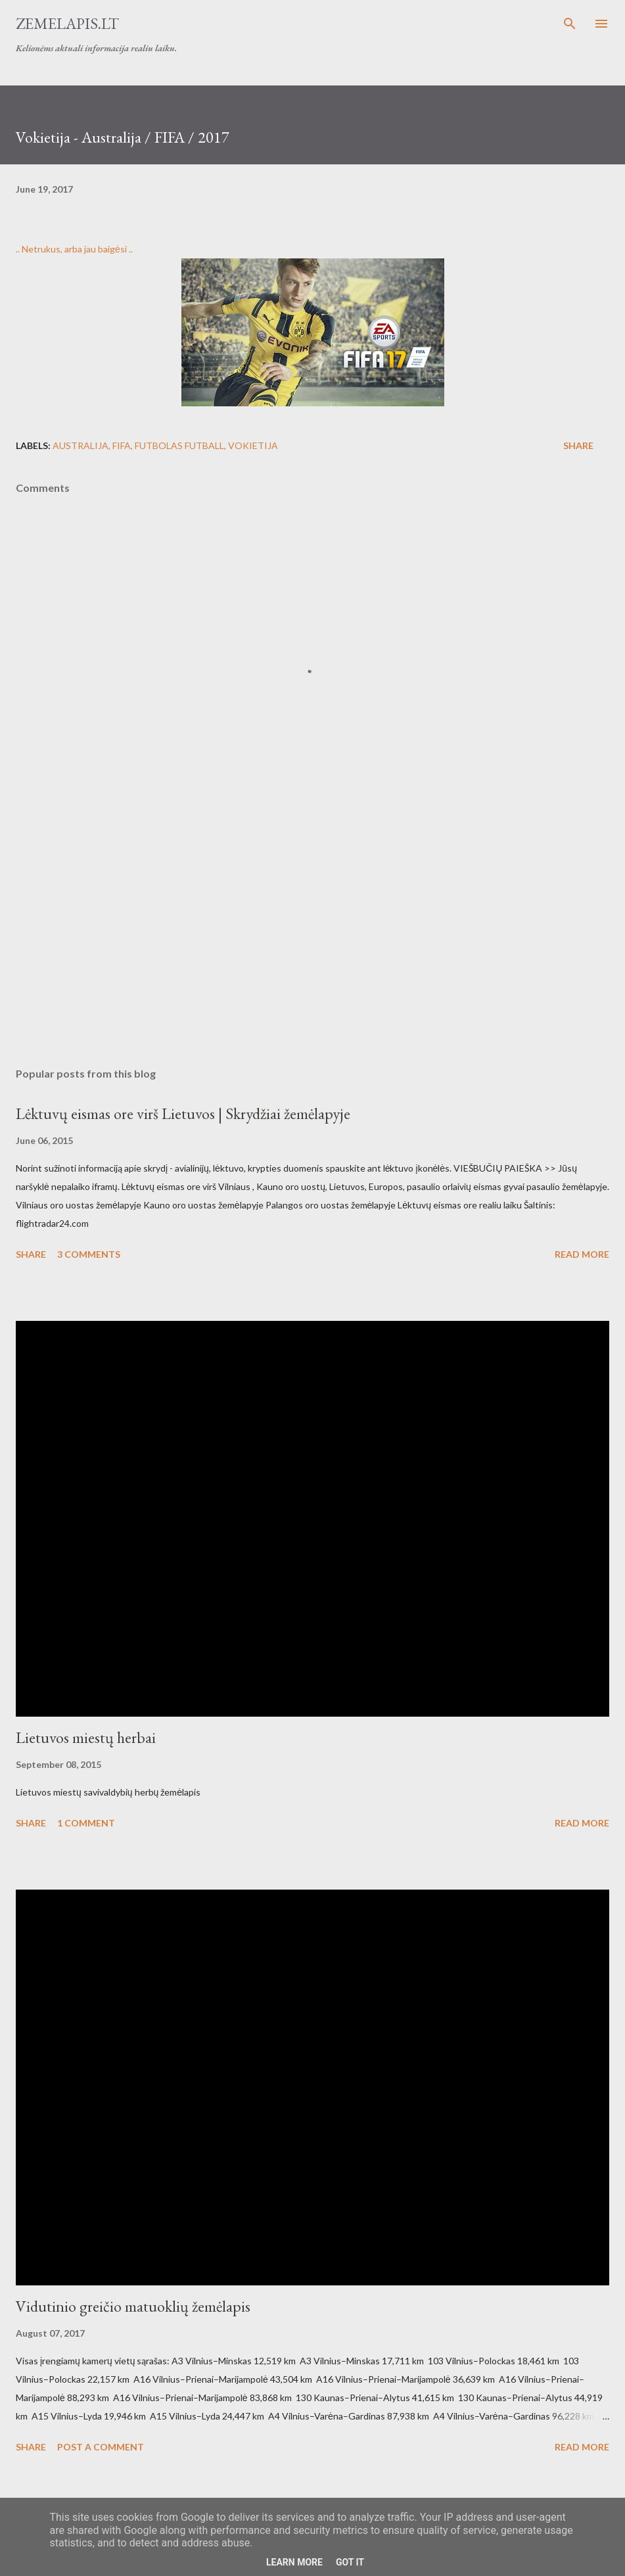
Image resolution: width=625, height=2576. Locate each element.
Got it (350, 2562)
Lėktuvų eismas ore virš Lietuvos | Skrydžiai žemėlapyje (183, 1113)
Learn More (294, 2562)
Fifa (121, 445)
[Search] (570, 24)
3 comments (88, 1254)
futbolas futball (179, 445)
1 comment (86, 1822)
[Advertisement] (312, 933)
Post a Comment (100, 2446)
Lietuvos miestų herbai (86, 1737)
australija (80, 445)
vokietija (253, 445)
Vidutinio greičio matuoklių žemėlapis (133, 2306)
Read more (582, 1254)
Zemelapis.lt (67, 23)
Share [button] (578, 445)
